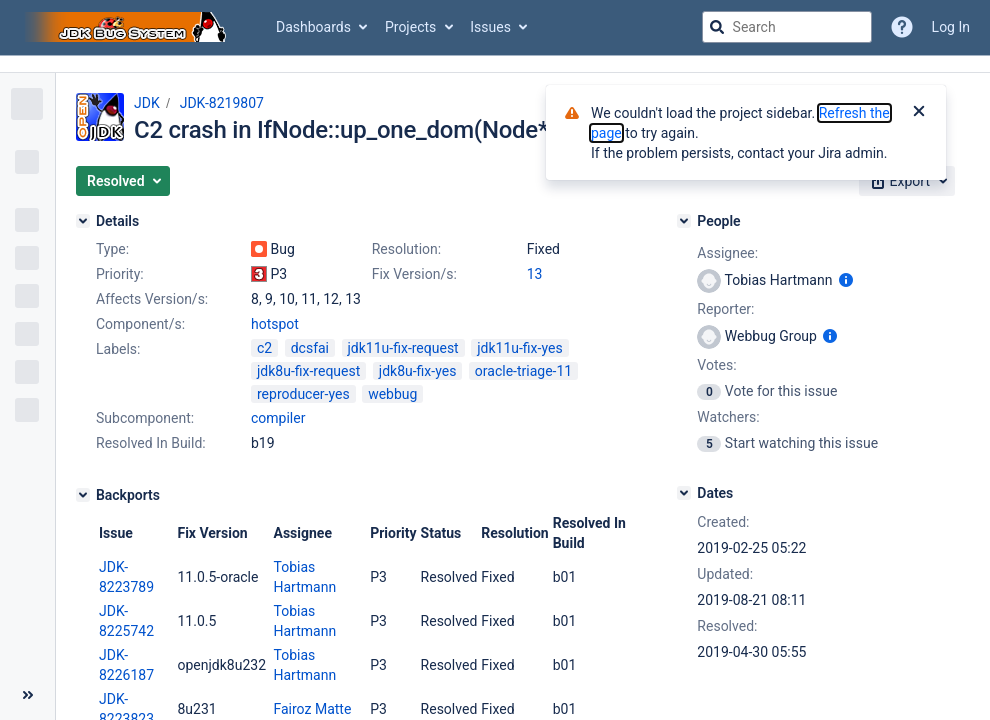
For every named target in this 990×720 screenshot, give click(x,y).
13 (535, 274)
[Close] (919, 113)
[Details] (83, 221)
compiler (278, 418)
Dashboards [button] (313, 27)
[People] (684, 221)
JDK (147, 103)
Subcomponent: (145, 418)
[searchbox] (787, 27)
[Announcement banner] (495, 64)
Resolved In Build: (151, 443)
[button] (123, 181)
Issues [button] (490, 27)
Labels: (118, 349)
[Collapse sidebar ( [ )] (27, 695)
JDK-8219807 (222, 103)
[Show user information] (846, 280)
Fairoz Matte (312, 709)
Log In (951, 27)
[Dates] (684, 493)
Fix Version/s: (414, 274)
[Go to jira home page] (128, 27)
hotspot (275, 324)
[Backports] (83, 495)
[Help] (902, 27)
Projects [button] (410, 27)
